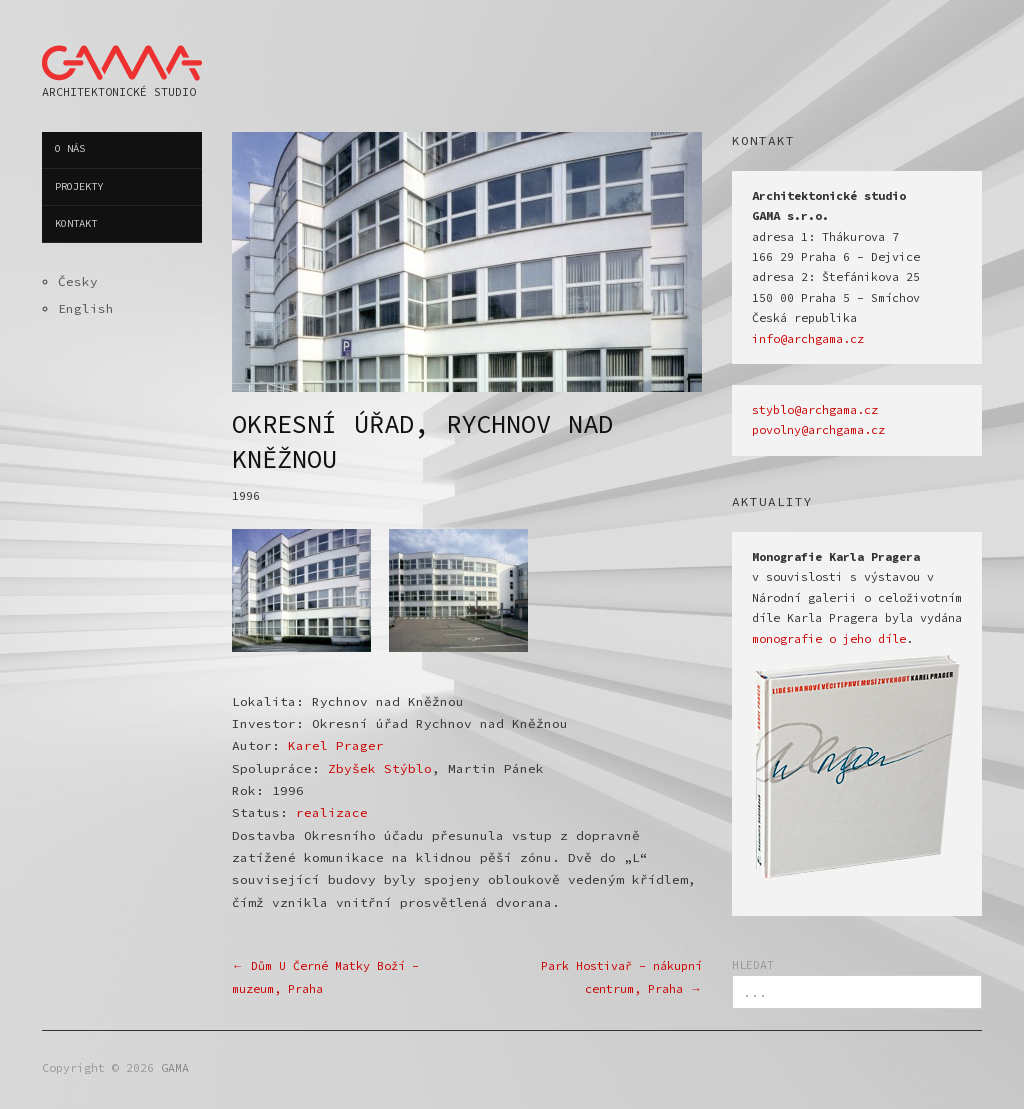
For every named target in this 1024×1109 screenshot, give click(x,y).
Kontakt (76, 223)
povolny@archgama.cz (818, 430)
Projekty (79, 186)
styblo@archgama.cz (815, 410)
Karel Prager (336, 745)
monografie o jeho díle (829, 639)
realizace (332, 812)
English (86, 308)
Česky (78, 281)
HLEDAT (753, 965)
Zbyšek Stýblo (380, 768)
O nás (70, 148)
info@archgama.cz (808, 339)
